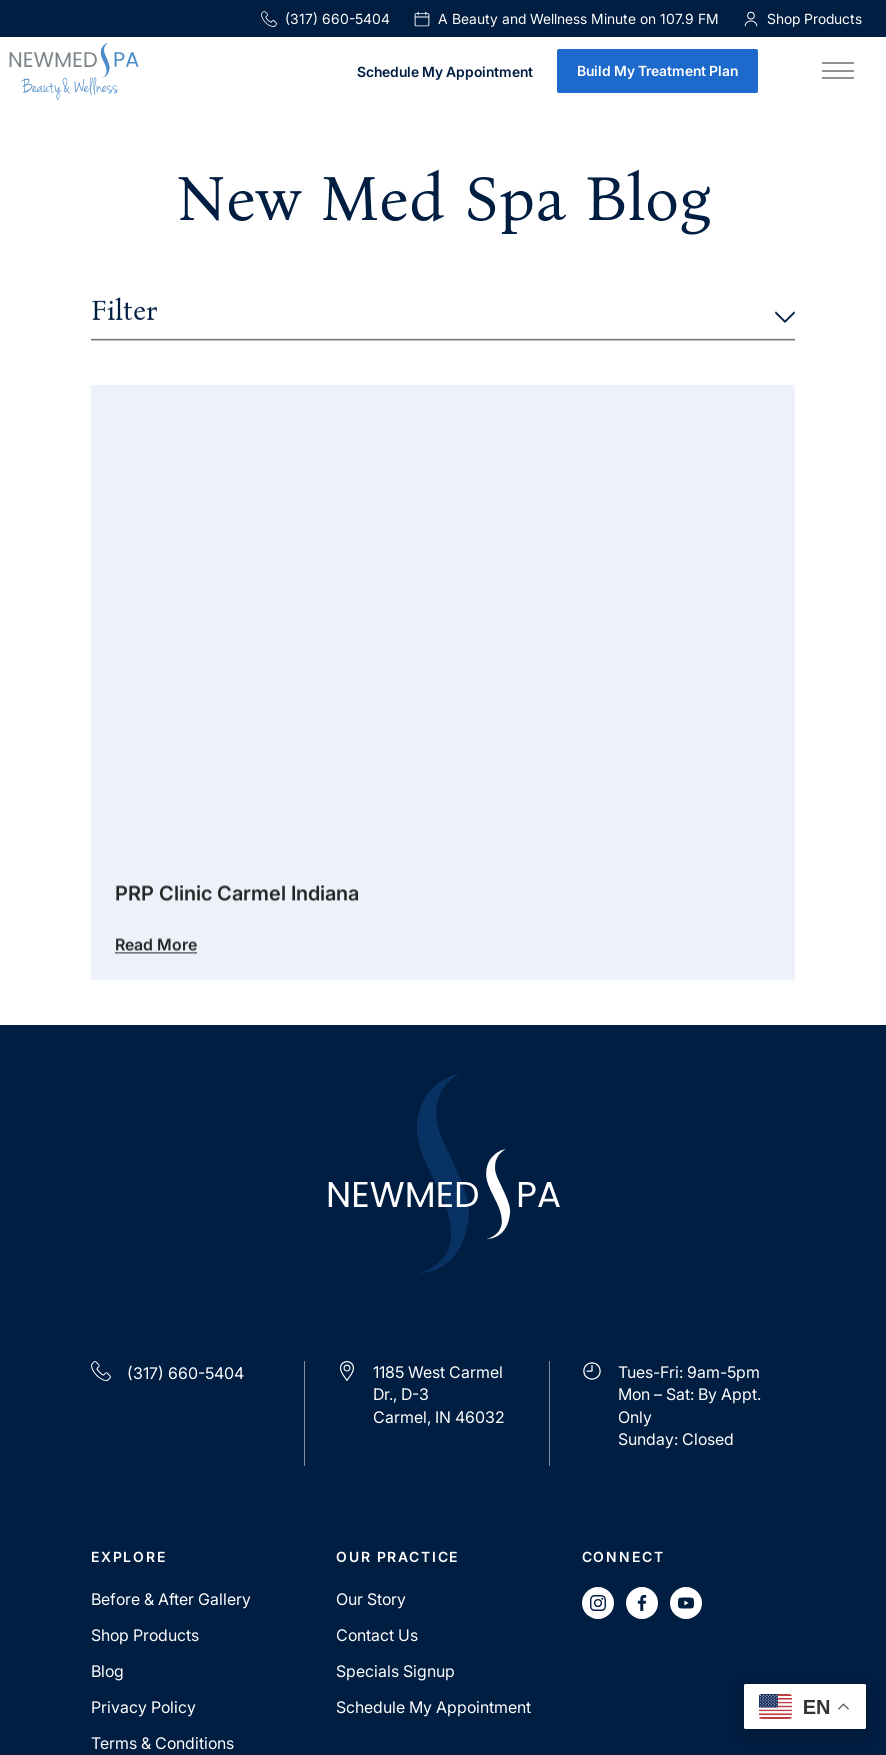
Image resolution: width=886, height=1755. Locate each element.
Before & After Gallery (171, 1599)
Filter (443, 313)
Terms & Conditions (162, 1743)
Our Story (371, 1599)
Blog (107, 1671)
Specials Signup (395, 1671)
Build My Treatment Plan (657, 70)
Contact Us (377, 1635)
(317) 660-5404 (325, 18)
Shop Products (145, 1635)
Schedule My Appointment (445, 72)
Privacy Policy (143, 1707)
